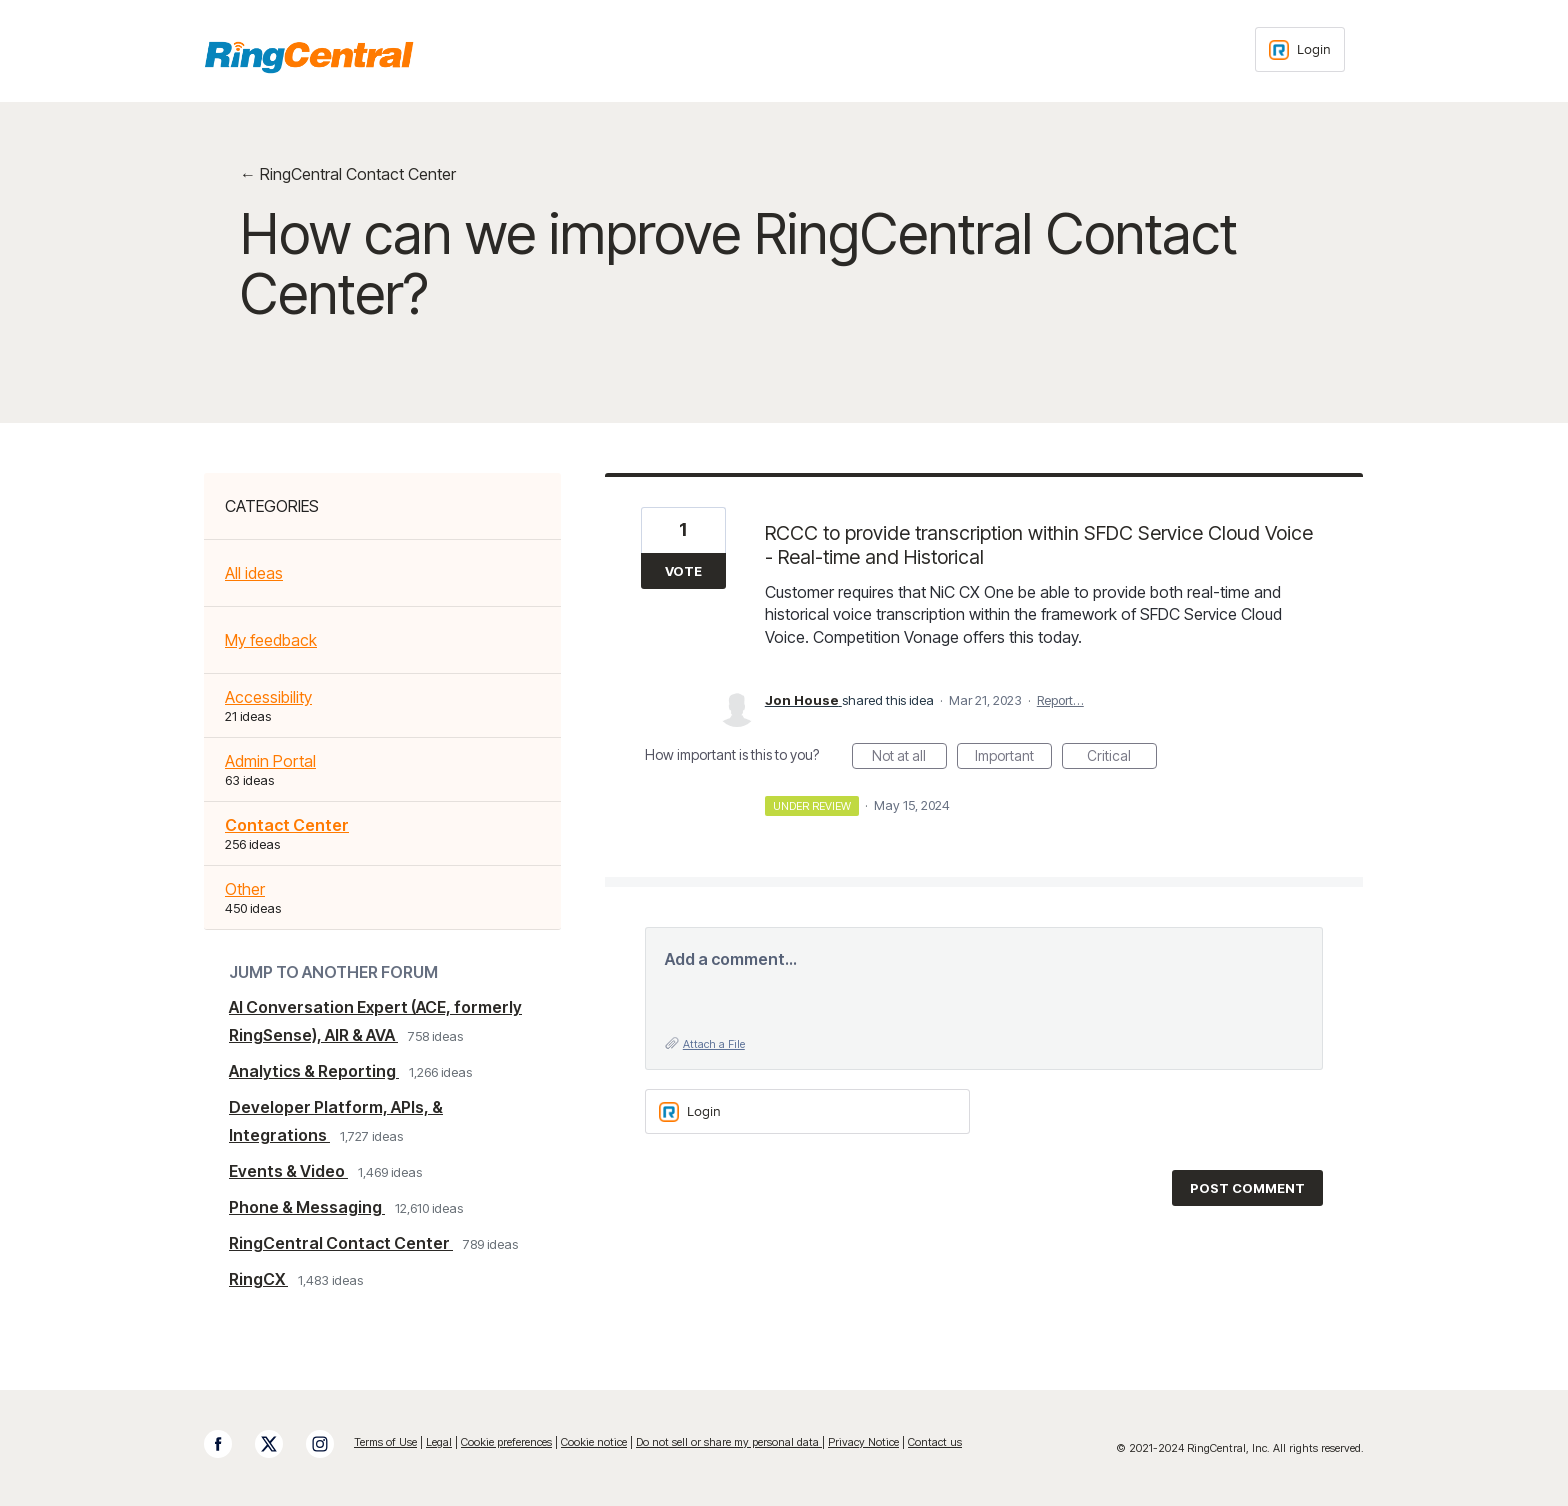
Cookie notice (594, 1442)
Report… (1060, 700)
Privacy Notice (863, 1442)
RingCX (258, 1279)
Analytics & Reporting (314, 1071)
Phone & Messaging (307, 1207)
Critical (1122, 758)
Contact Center (287, 825)
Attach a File (714, 1044)
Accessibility (268, 697)
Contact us (935, 1442)
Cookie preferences (506, 1442)
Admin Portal (270, 761)
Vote (683, 571)
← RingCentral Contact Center (348, 174)
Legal (439, 1442)
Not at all (909, 758)
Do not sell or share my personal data (729, 1442)
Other (245, 889)
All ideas (254, 573)
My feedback (271, 640)
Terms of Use (385, 1442)
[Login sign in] (1300, 49)
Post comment (1247, 1188)
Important (1013, 758)
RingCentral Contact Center (341, 1243)
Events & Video (288, 1171)
